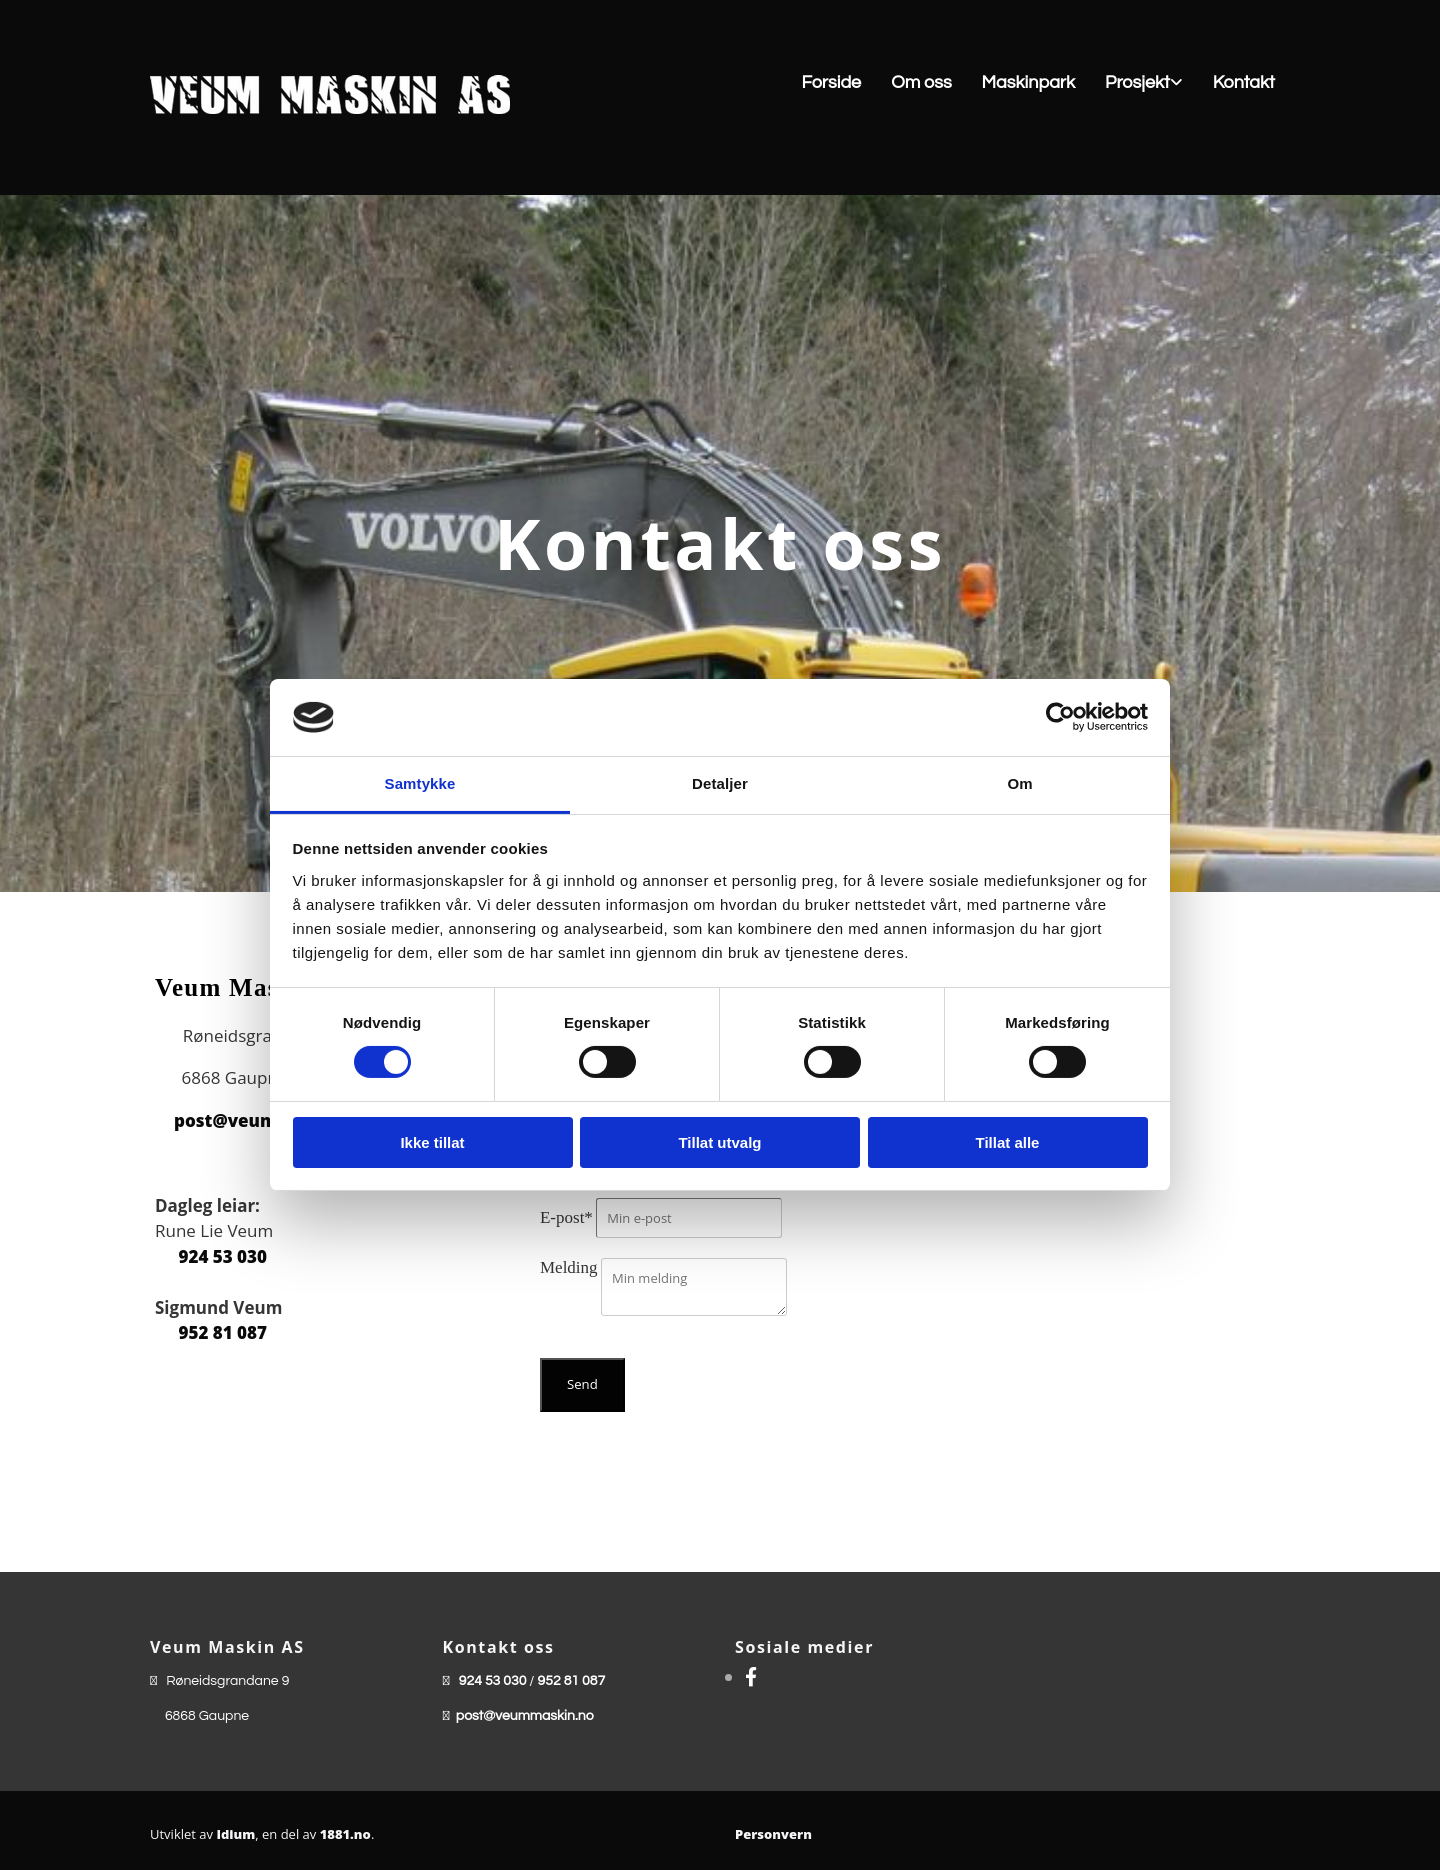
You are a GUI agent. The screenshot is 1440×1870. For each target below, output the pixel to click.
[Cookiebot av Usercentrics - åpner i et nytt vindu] (1060, 717)
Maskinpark (1028, 82)
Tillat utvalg (719, 1142)
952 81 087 (222, 1332)
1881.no (345, 1834)
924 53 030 (222, 1256)
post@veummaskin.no (525, 1716)
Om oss (921, 82)
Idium (235, 1834)
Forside (831, 82)
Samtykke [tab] (420, 783)
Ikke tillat (432, 1142)
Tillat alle (1008, 1142)
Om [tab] (1019, 783)
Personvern (773, 1834)
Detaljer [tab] (720, 783)
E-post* (566, 1217)
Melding (569, 1267)
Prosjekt (1137, 82)
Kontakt (1244, 82)
